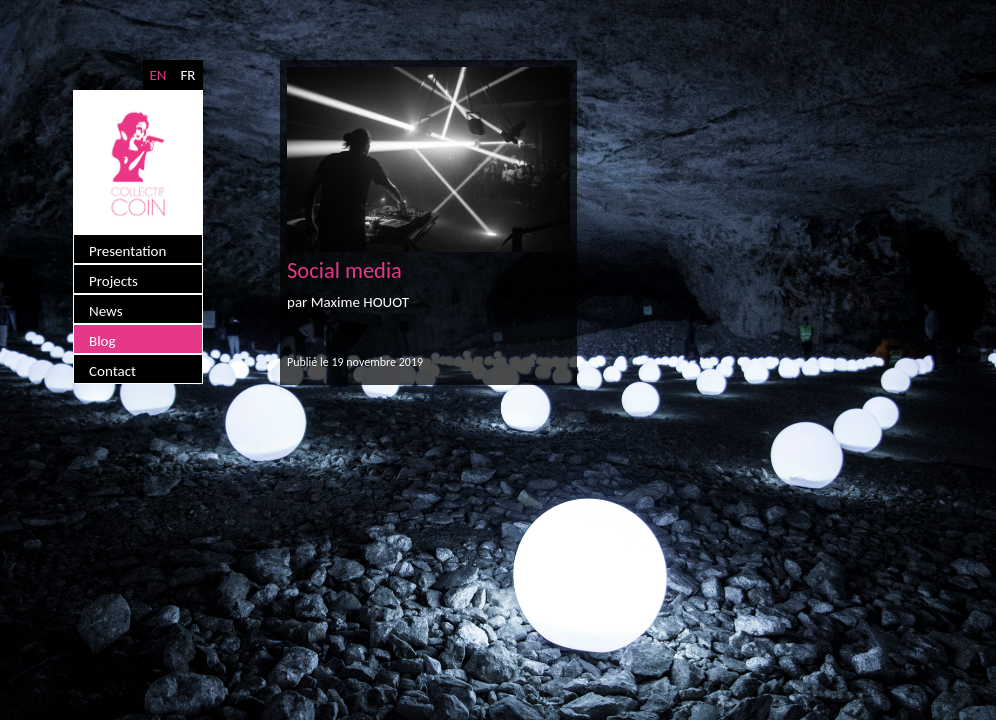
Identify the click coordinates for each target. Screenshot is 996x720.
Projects (113, 281)
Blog (102, 341)
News (106, 311)
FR (187, 75)
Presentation (127, 251)
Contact (112, 371)
